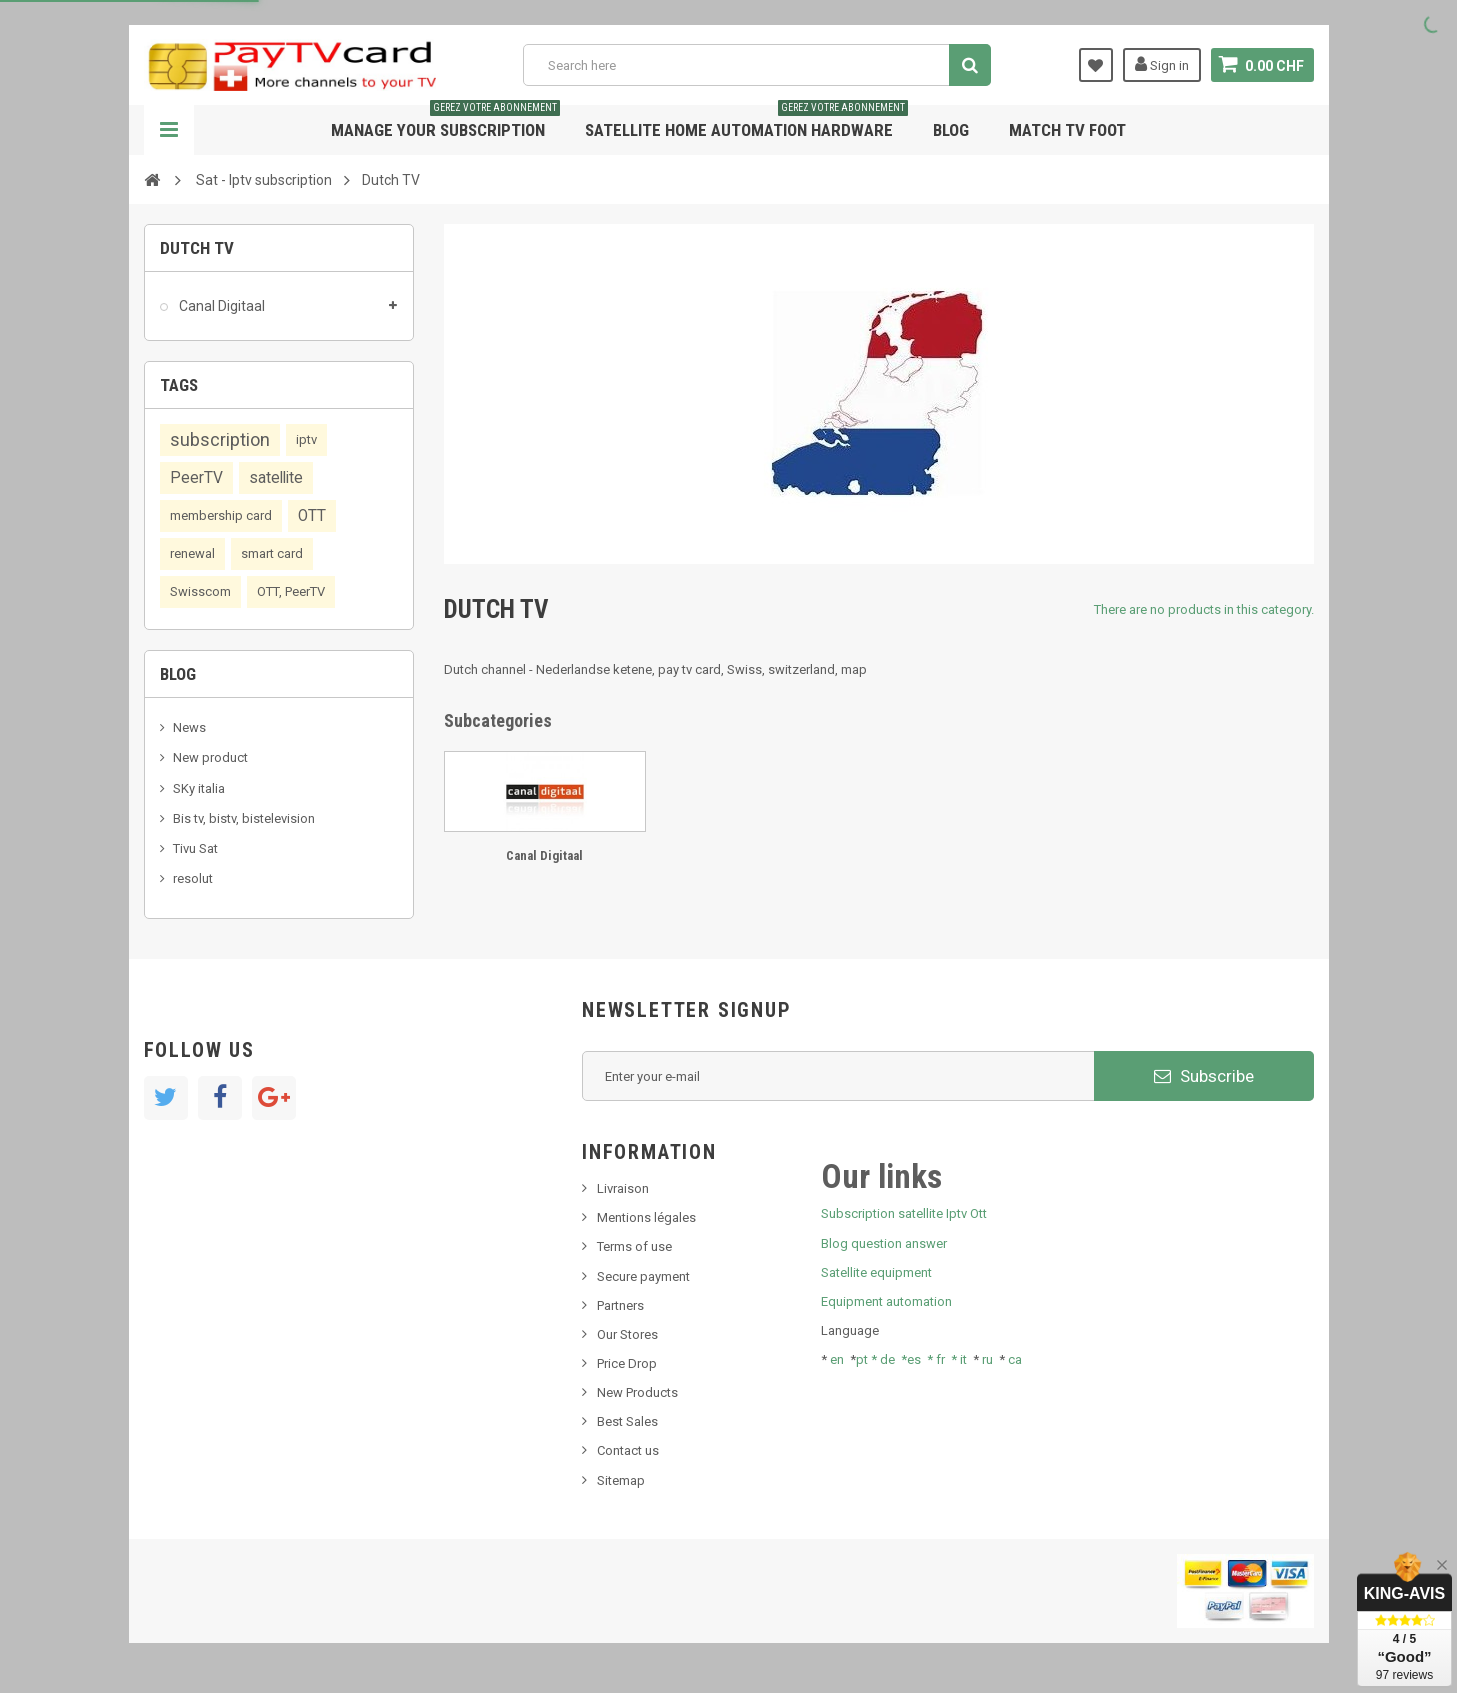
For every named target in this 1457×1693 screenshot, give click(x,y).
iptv (306, 439)
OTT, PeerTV (291, 591)
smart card (272, 553)
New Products (637, 1392)
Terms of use (634, 1246)
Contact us (628, 1450)
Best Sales (627, 1421)
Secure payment (643, 1276)
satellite (276, 478)
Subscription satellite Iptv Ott (904, 1213)
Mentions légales (646, 1217)
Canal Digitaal (220, 306)
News (189, 727)
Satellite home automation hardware (746, 122)
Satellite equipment (876, 1272)
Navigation (169, 130)
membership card (221, 515)
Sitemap (621, 1480)
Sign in (1162, 64)
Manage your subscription (445, 122)
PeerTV (196, 478)
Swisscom (200, 591)
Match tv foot (1067, 130)
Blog (951, 130)
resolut (193, 878)
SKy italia (199, 788)
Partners (620, 1305)
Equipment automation (886, 1301)
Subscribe (1204, 1076)
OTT (312, 516)
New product (210, 757)
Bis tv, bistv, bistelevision (244, 818)
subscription (220, 439)
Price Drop (627, 1363)
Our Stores (627, 1334)
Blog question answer (884, 1243)
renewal (192, 553)
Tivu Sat (195, 848)
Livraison (623, 1188)
